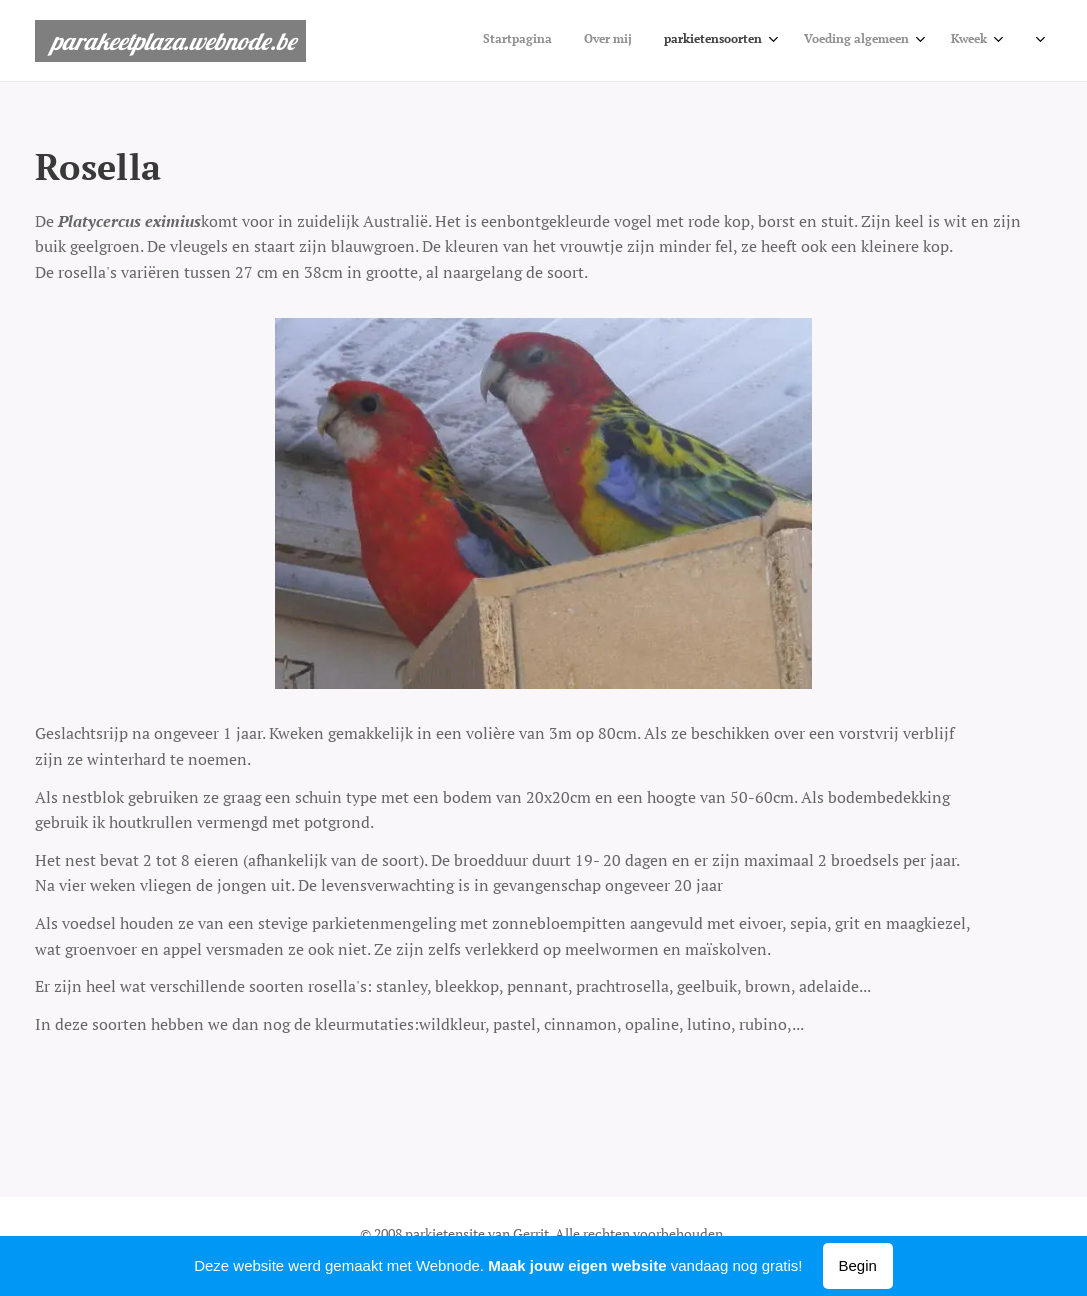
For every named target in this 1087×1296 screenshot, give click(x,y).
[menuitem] (517, 41)
